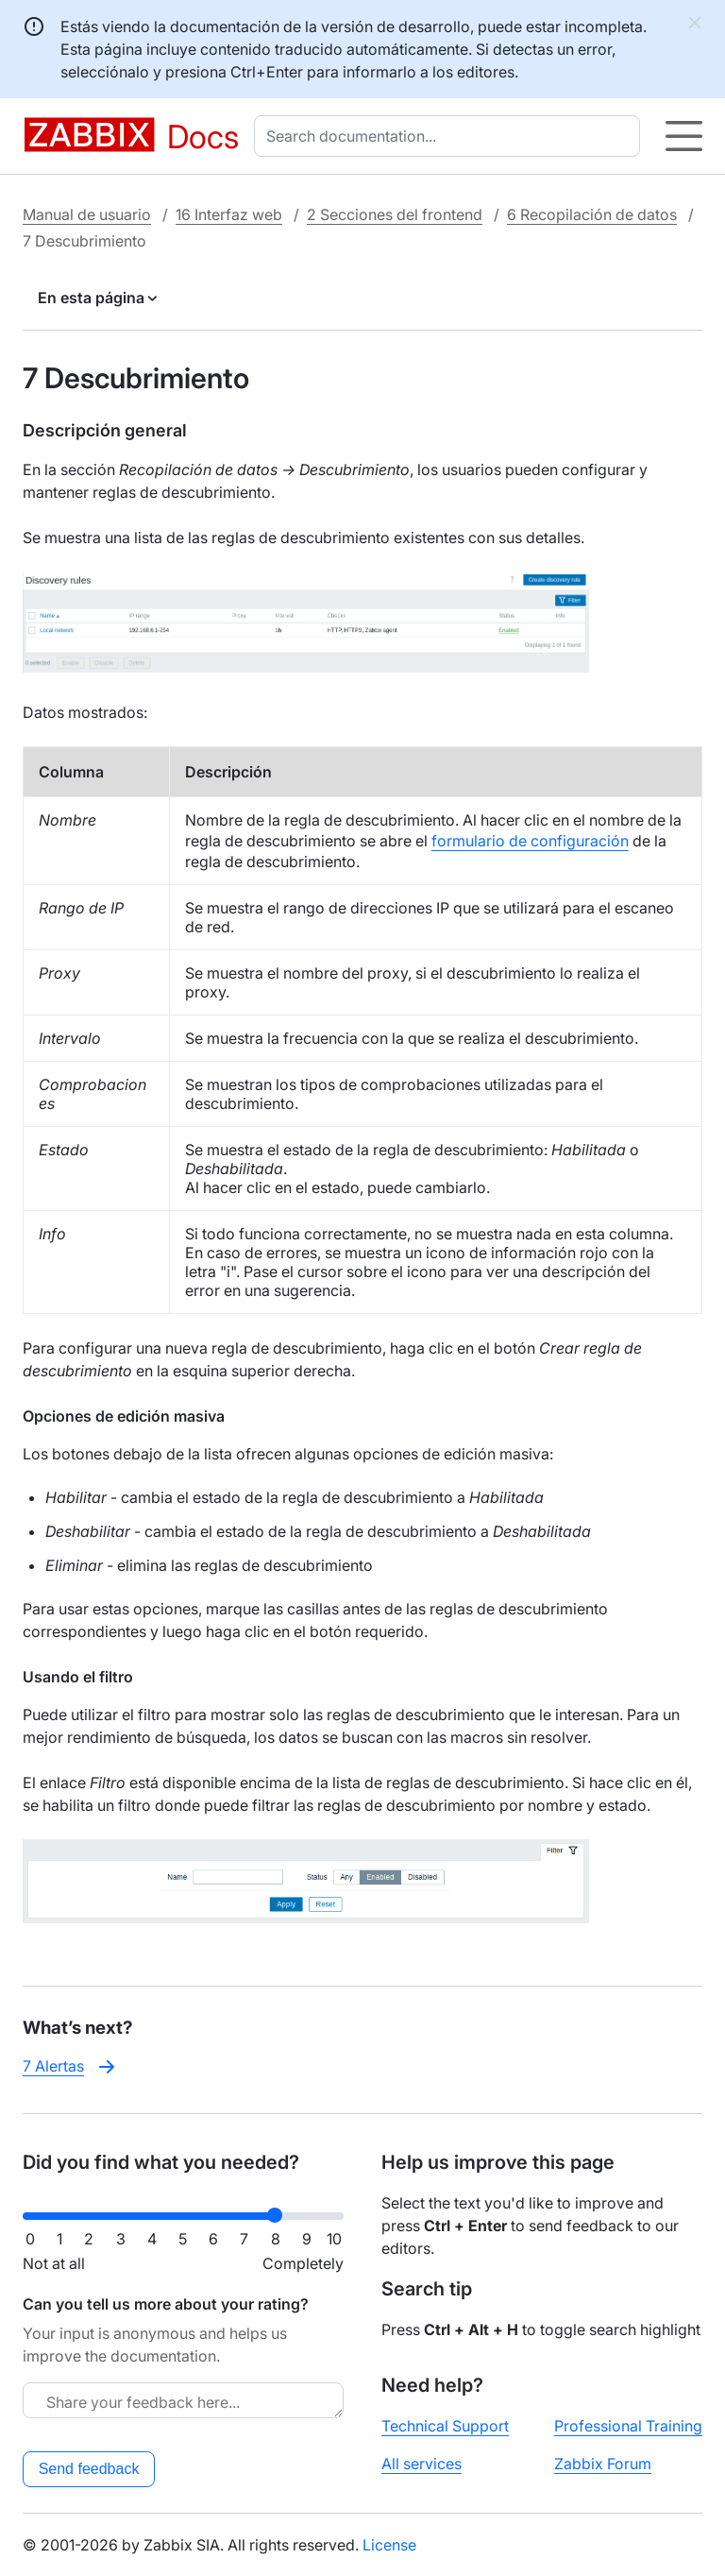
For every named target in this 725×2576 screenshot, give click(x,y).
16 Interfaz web (229, 214)
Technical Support (445, 2425)
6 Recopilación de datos (592, 214)
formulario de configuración (530, 840)
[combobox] (451, 136)
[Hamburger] (684, 136)
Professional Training (628, 2425)
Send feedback (89, 2469)
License (389, 2544)
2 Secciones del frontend (394, 214)
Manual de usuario (87, 214)
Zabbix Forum (602, 2463)
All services (421, 2463)
